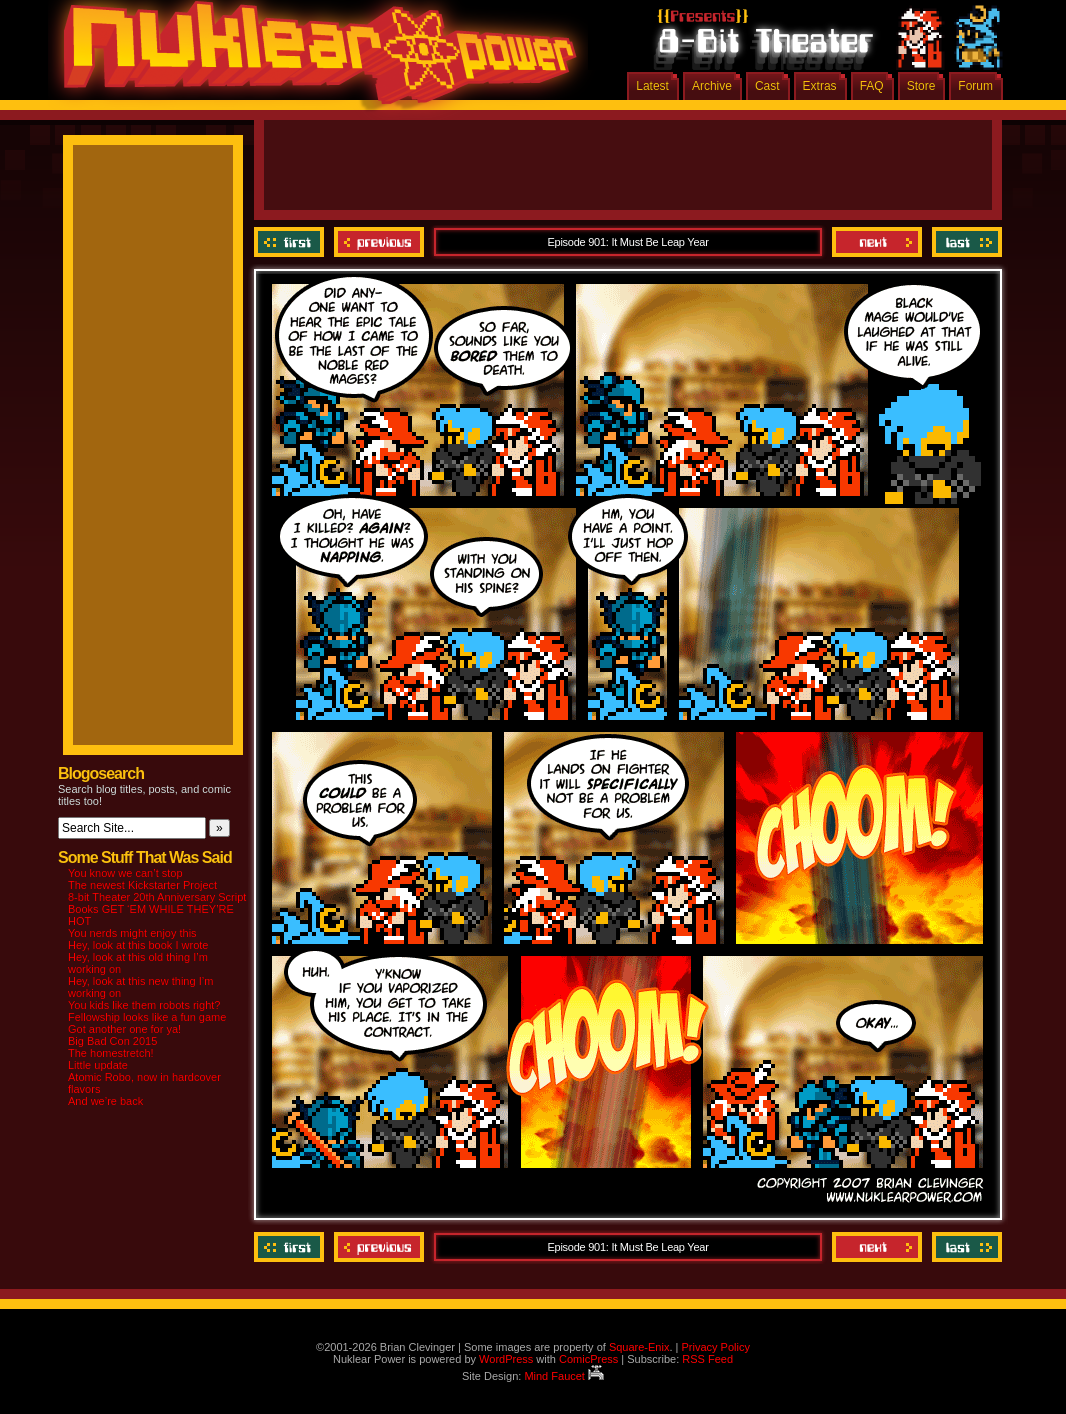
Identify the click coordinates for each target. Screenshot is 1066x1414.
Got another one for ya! (124, 1029)
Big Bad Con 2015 (112, 1041)
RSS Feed (707, 1359)
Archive (712, 86)
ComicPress (588, 1359)
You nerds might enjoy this (132, 933)
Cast (767, 86)
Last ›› (964, 242)
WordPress (506, 1359)
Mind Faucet (564, 1376)
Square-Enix (639, 1347)
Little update (98, 1065)
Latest (652, 86)
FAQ (872, 86)
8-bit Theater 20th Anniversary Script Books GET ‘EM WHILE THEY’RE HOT (157, 909)
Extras (820, 86)
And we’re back (105, 1101)
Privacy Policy (715, 1347)
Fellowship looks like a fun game (147, 1017)
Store (921, 86)
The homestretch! (111, 1053)
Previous (379, 242)
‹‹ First (291, 242)
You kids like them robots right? (144, 1005)
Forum (975, 86)
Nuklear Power (313, 60)
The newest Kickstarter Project (142, 885)
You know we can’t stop (125, 873)
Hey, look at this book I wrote (138, 945)
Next (877, 242)
